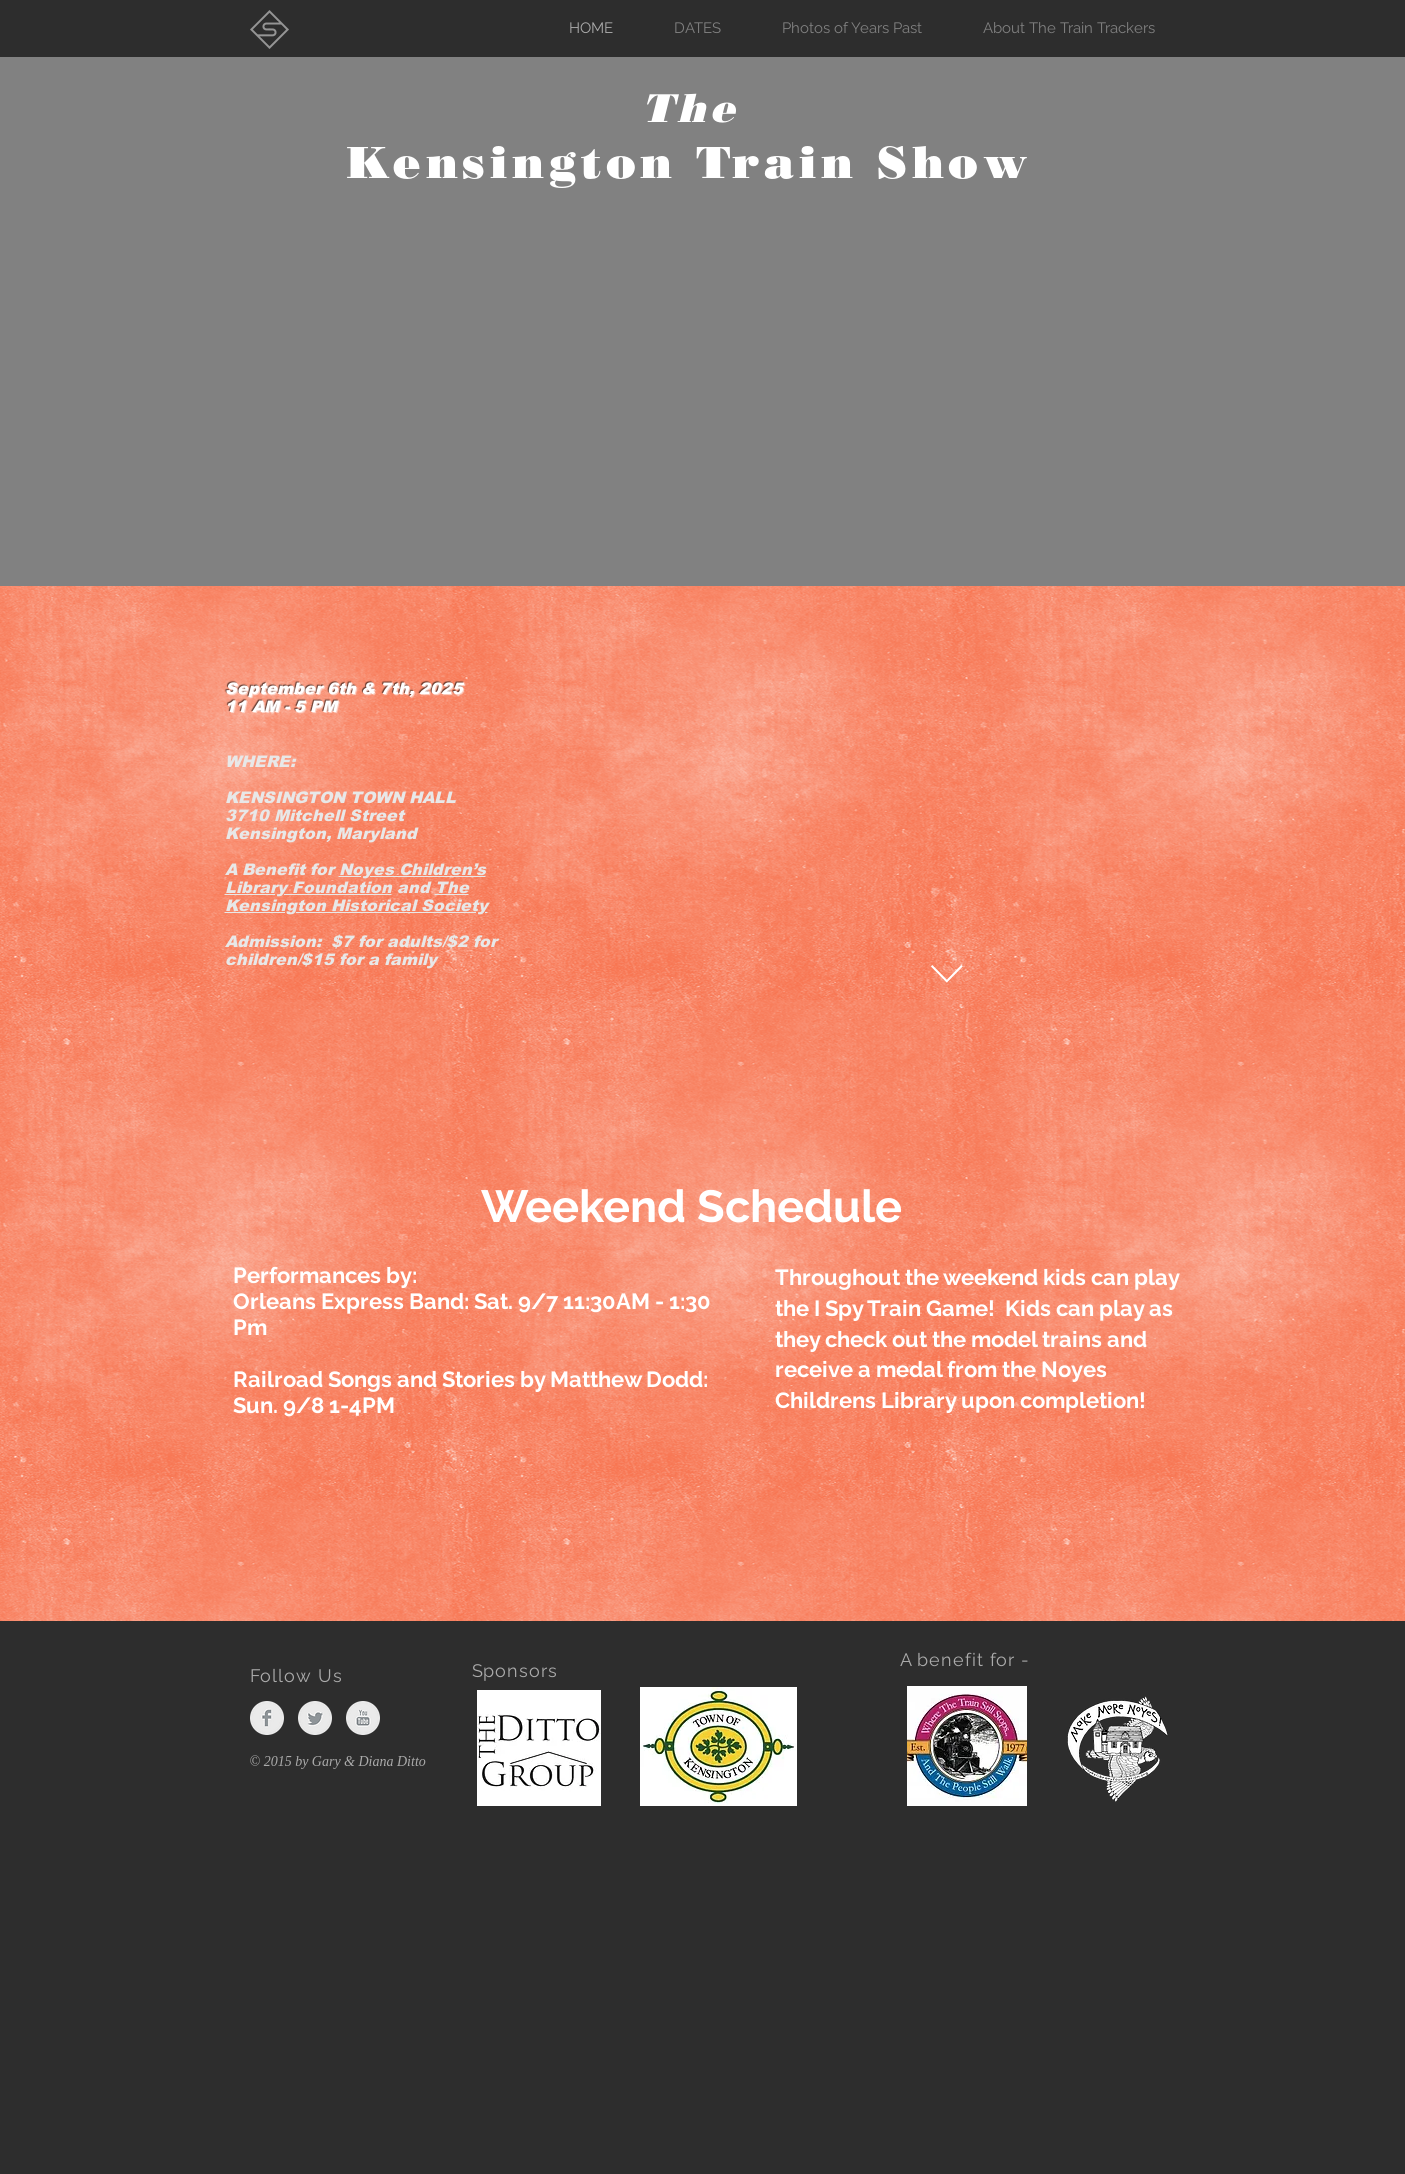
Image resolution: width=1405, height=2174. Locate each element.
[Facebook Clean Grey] (267, 1718)
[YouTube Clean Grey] (363, 1718)
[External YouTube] (849, 896)
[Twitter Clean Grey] (315, 1718)
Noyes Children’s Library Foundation (355, 878)
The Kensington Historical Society (356, 896)
